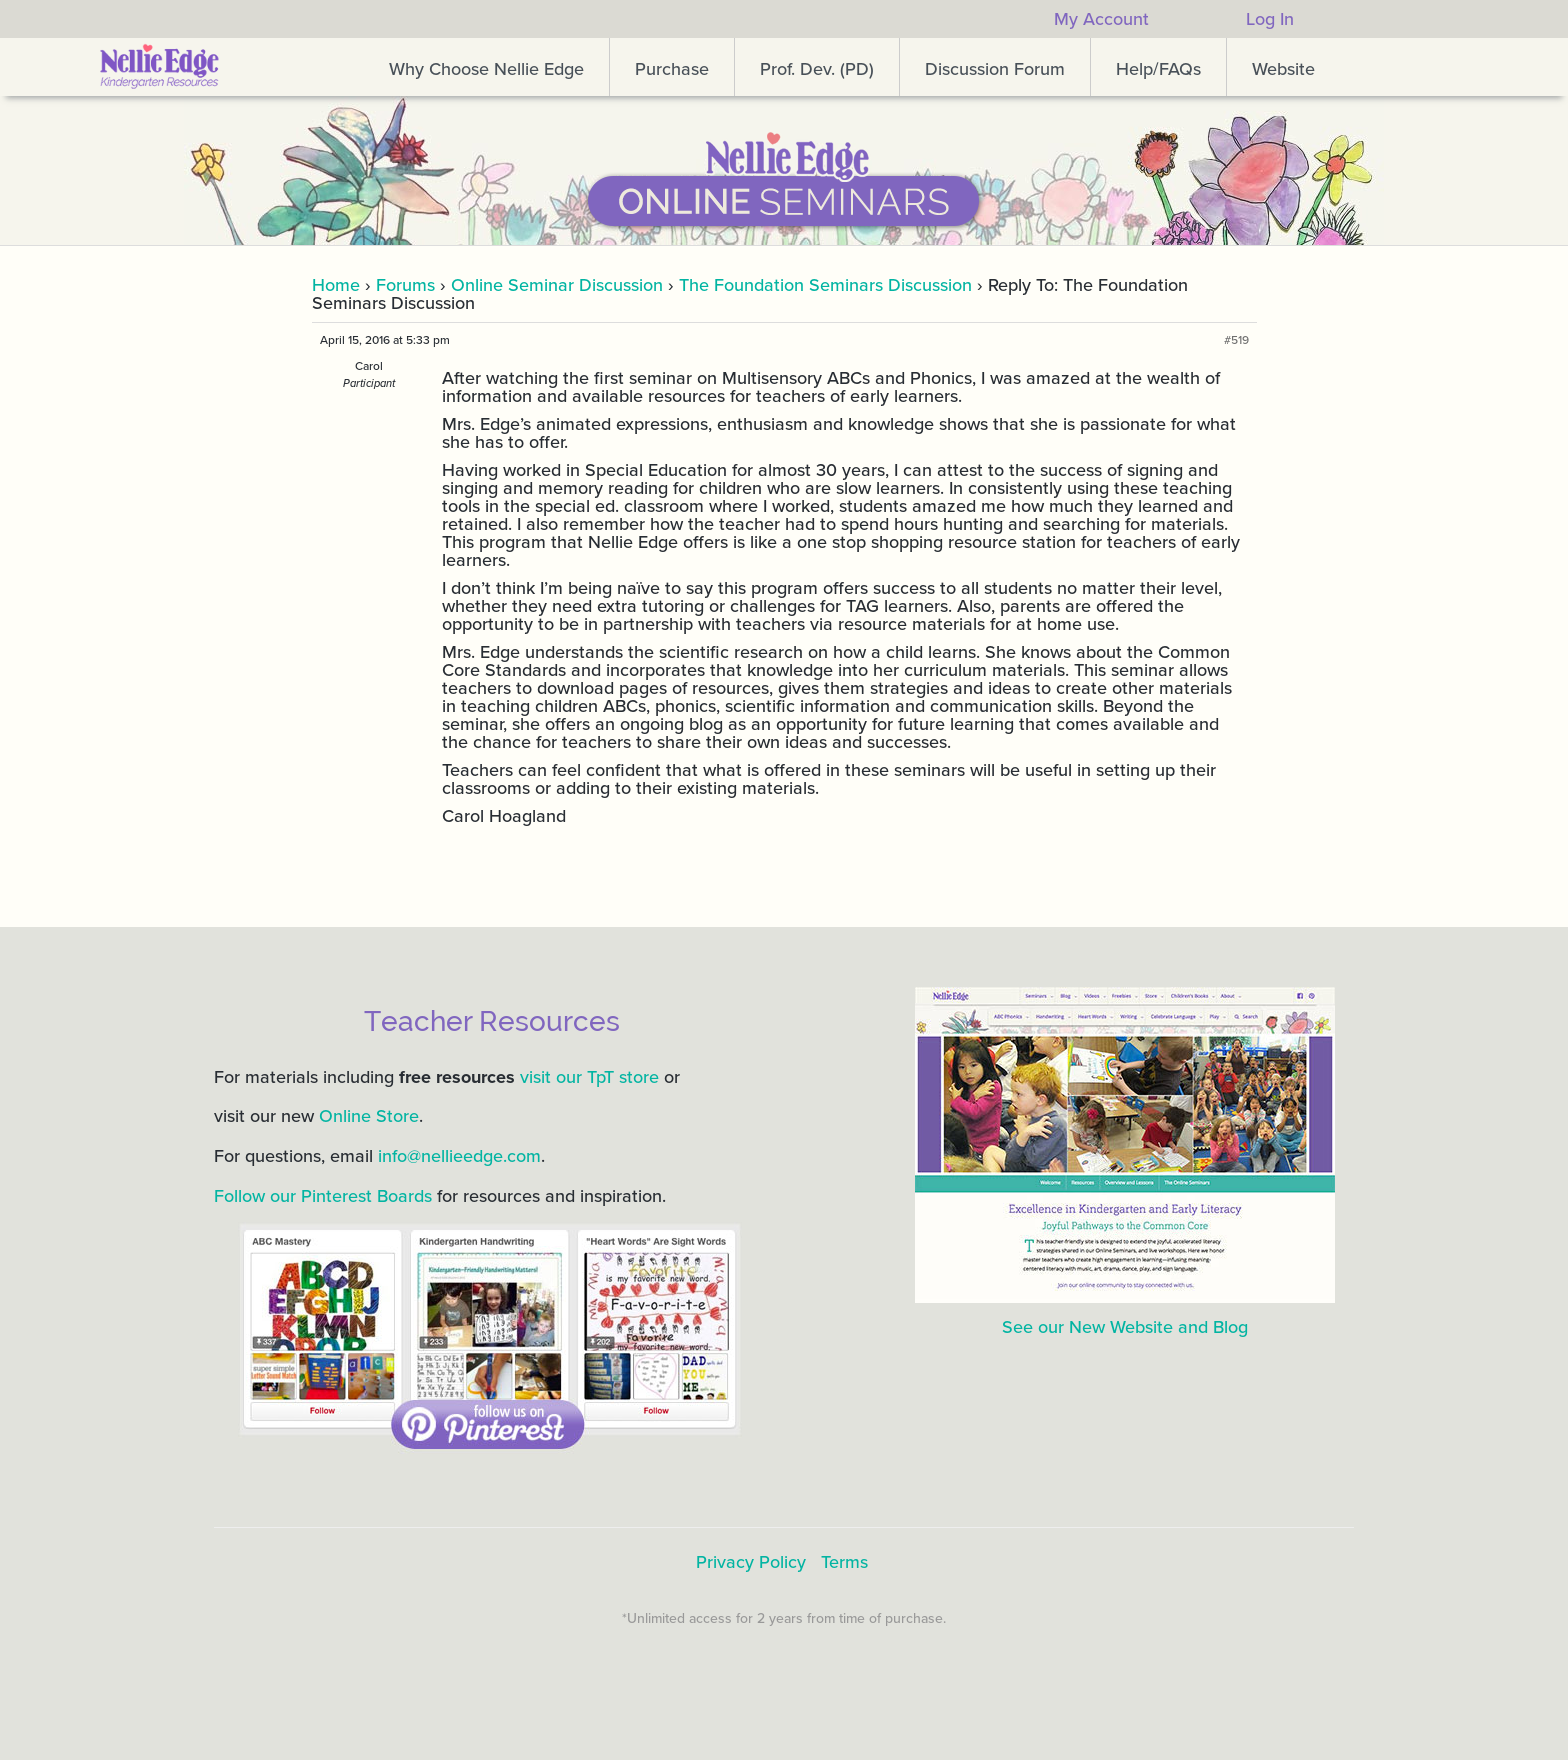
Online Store (369, 1116)
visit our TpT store (589, 1077)
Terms (844, 1562)
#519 (1236, 340)
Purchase (672, 69)
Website (1283, 69)
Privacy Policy (751, 1562)
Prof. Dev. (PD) (817, 69)
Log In (1270, 19)
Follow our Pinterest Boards (323, 1196)
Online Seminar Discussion (557, 285)
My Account (1101, 19)
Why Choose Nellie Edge (486, 69)
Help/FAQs (1158, 69)
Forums (405, 285)
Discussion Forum (995, 69)
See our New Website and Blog (1125, 1327)
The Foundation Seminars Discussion (825, 285)
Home (336, 285)
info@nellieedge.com (459, 1156)
